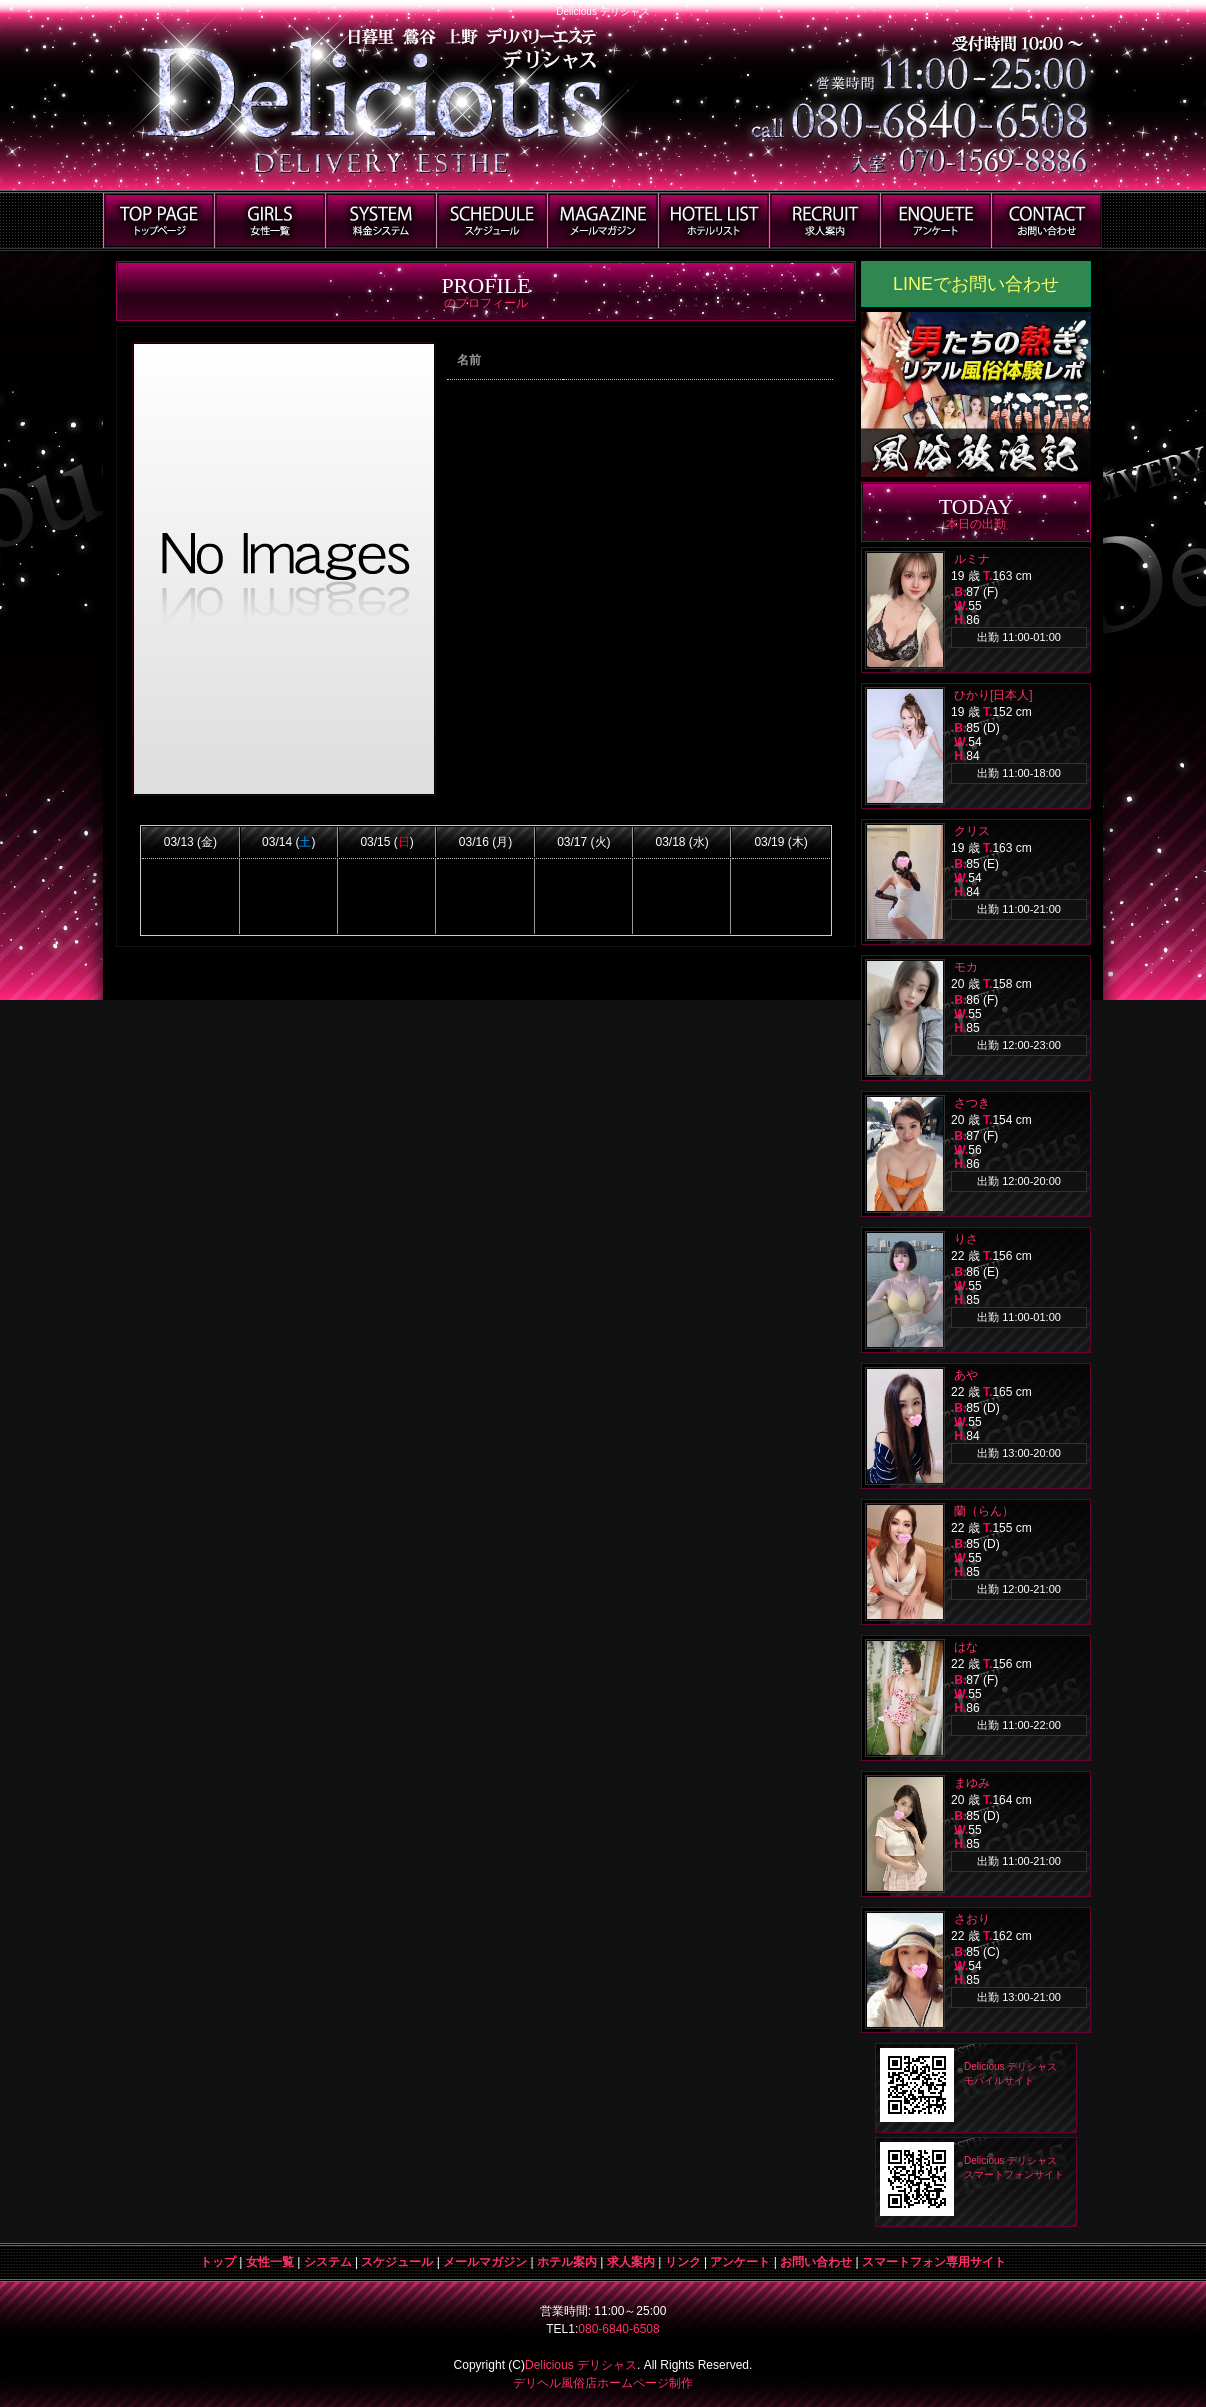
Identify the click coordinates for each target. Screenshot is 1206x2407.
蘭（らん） (984, 1511)
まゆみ (972, 1783)
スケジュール (397, 2262)
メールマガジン (485, 2262)
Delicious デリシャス (581, 2365)
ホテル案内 (567, 2262)
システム (328, 2262)
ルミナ (972, 559)
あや (966, 1375)
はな (966, 1647)
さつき (972, 1103)
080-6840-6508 (618, 2329)
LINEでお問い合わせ (976, 284)
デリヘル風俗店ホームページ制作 (603, 2383)
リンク (683, 2262)
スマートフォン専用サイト (934, 2262)
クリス (972, 831)
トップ (218, 2262)
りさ (966, 1239)
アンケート (740, 2262)
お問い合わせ (816, 2262)
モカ (966, 967)
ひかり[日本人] (993, 695)
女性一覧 (270, 2262)
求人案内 (631, 2262)
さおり (972, 1919)
